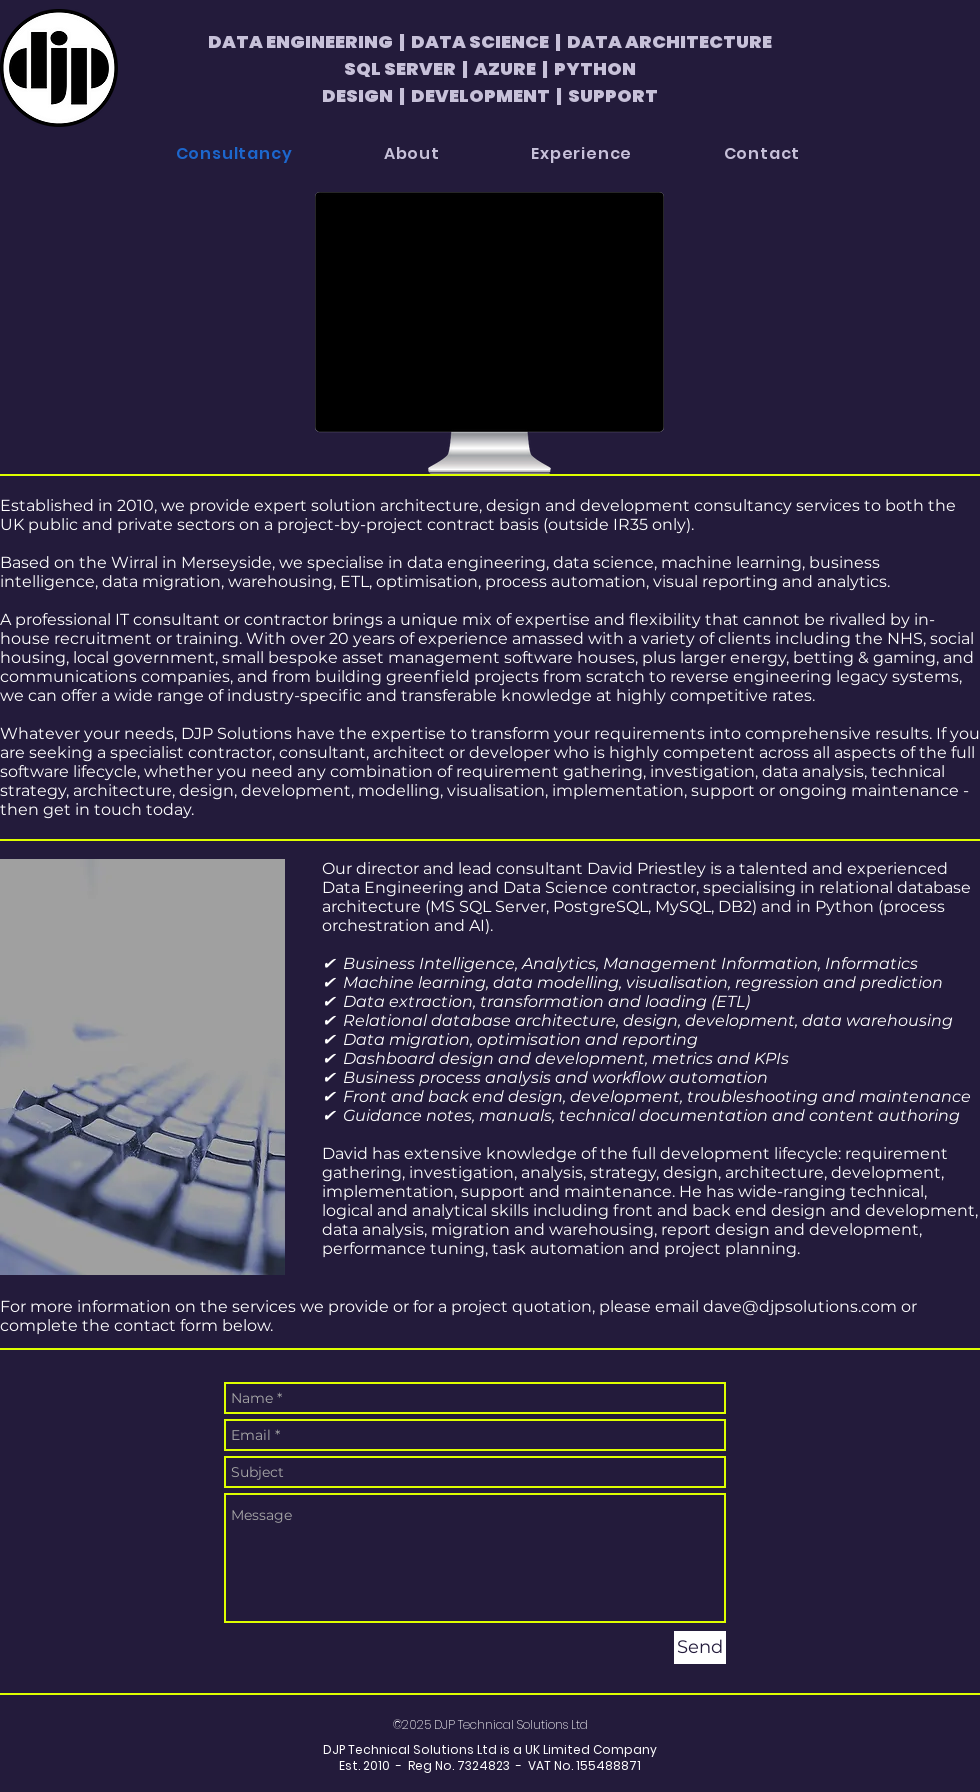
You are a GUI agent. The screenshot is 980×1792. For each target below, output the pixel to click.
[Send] (700, 1647)
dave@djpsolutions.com (800, 1306)
